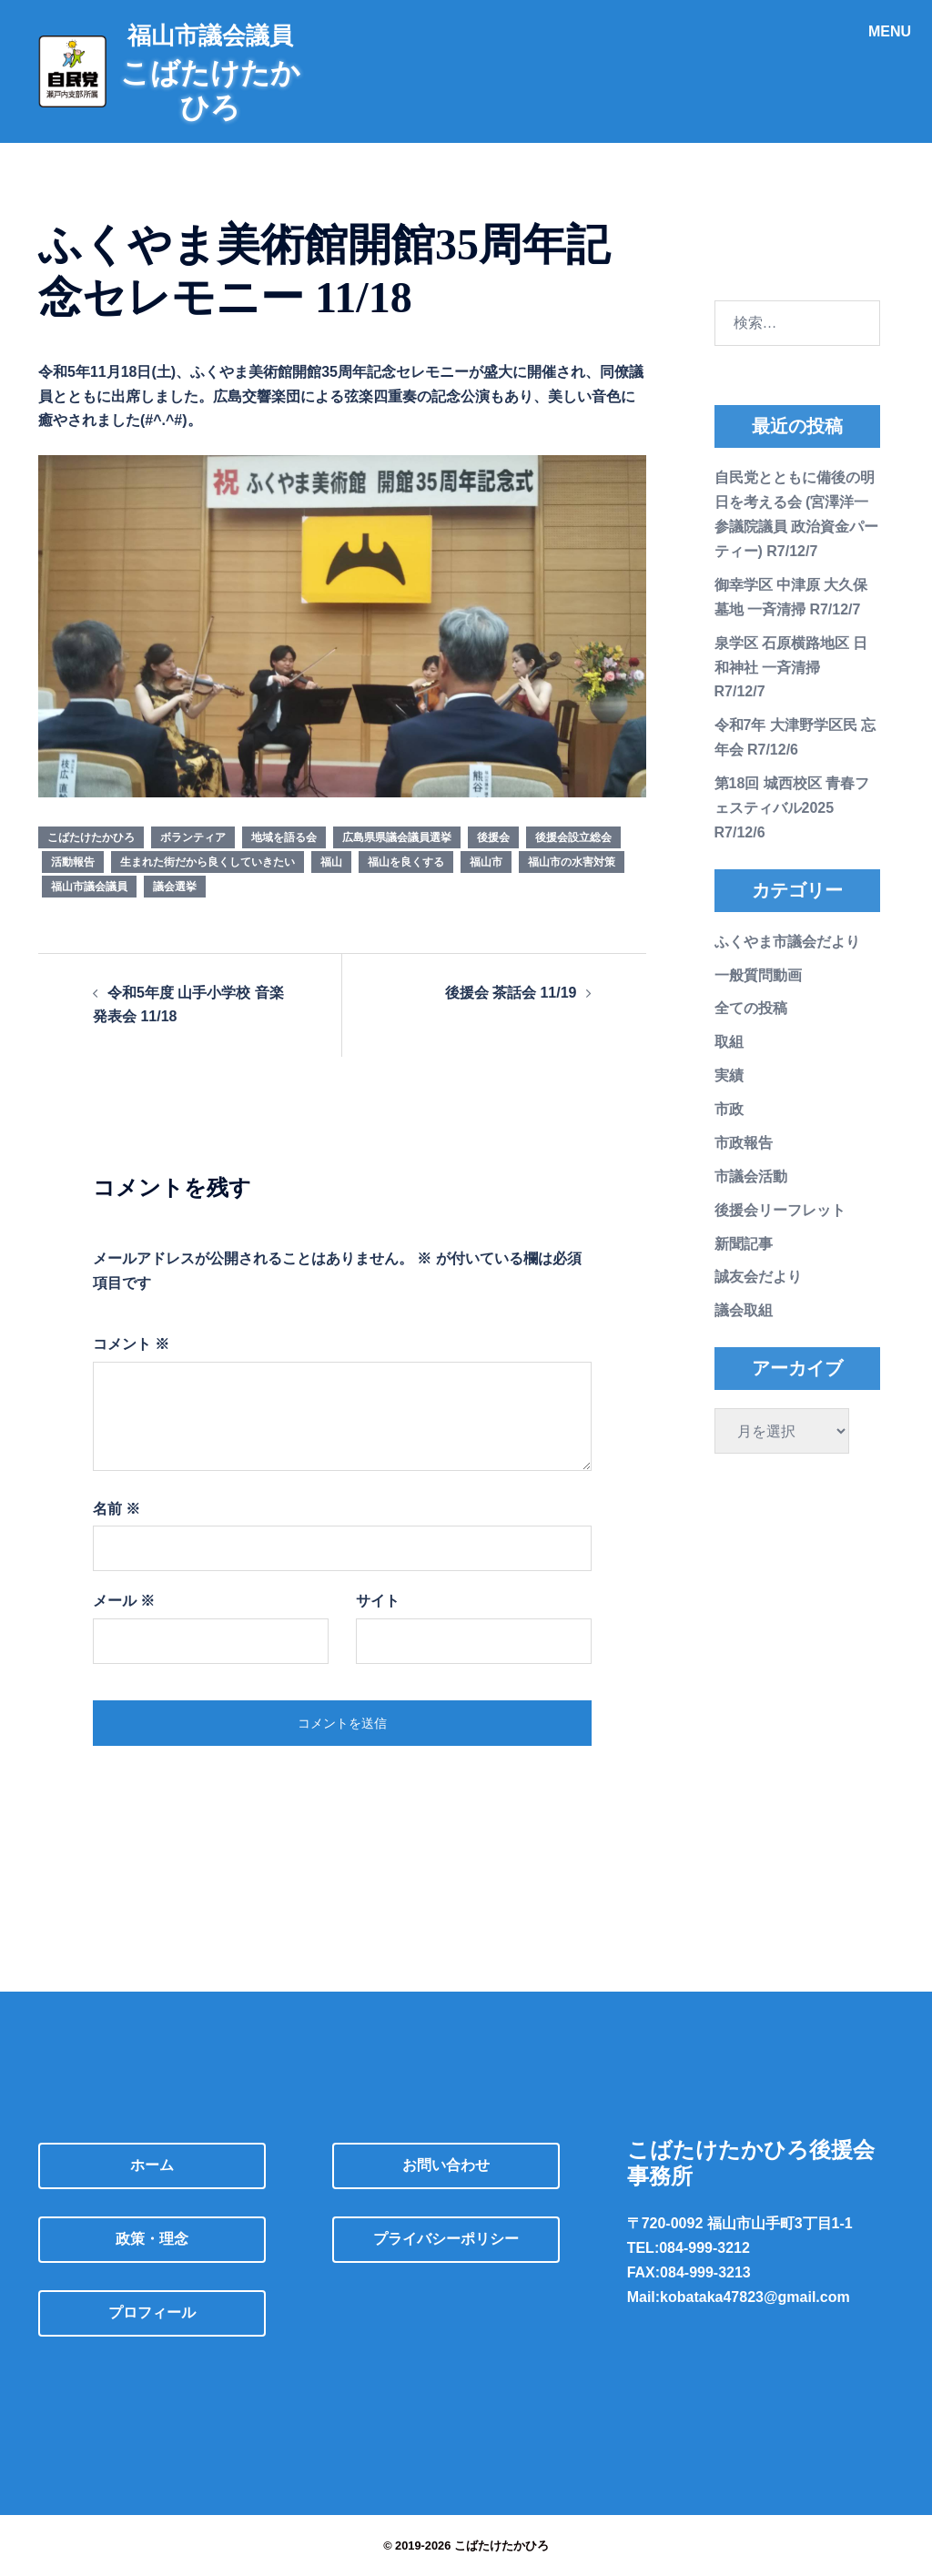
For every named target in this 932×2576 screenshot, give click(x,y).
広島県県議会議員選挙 (396, 837)
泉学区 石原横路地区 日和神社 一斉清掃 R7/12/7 (791, 667)
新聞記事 (743, 1244)
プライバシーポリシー (446, 2238)
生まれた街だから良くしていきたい (207, 862)
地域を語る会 (284, 837)
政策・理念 (152, 2238)
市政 (729, 1109)
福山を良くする (406, 862)
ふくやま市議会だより (787, 941)
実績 (729, 1075)
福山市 (486, 862)
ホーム (152, 2165)
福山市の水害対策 (571, 862)
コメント (131, 1344)
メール (124, 1600)
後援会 (493, 837)
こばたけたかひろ (91, 837)
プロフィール (152, 2312)
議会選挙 (175, 886)
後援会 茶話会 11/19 (511, 992)
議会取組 (743, 1310)
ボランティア (193, 837)
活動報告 (73, 862)
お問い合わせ (446, 2165)
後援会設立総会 (573, 837)
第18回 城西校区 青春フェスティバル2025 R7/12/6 (792, 808)
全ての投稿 (750, 1008)
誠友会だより (758, 1276)
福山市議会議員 (89, 886)
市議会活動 (750, 1176)
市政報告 (743, 1143)
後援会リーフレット (780, 1210)
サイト (378, 1600)
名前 (116, 1508)
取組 (729, 1042)
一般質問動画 (758, 975)
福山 (331, 862)
